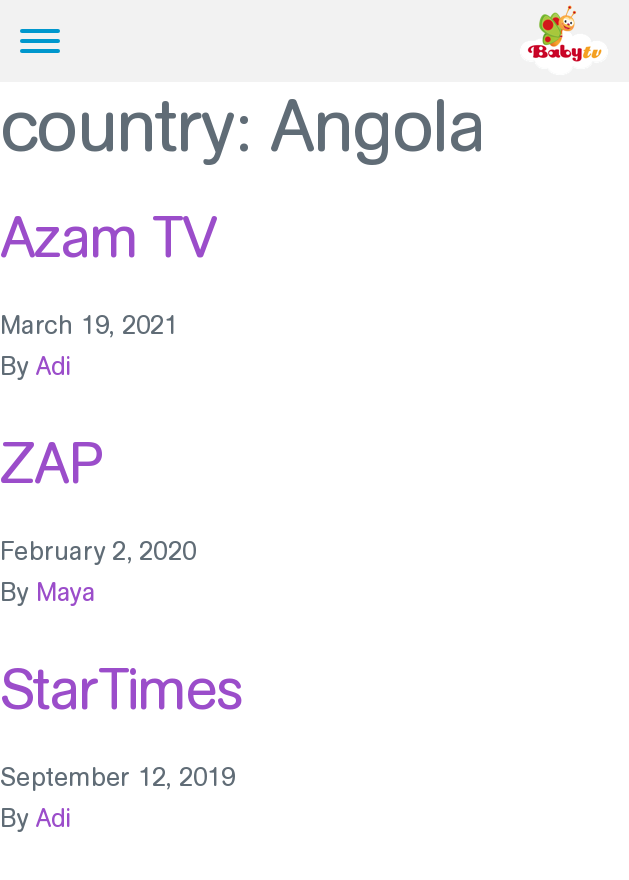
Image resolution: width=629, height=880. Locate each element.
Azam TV (108, 237)
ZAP (50, 463)
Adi (54, 366)
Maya (65, 592)
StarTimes (121, 689)
